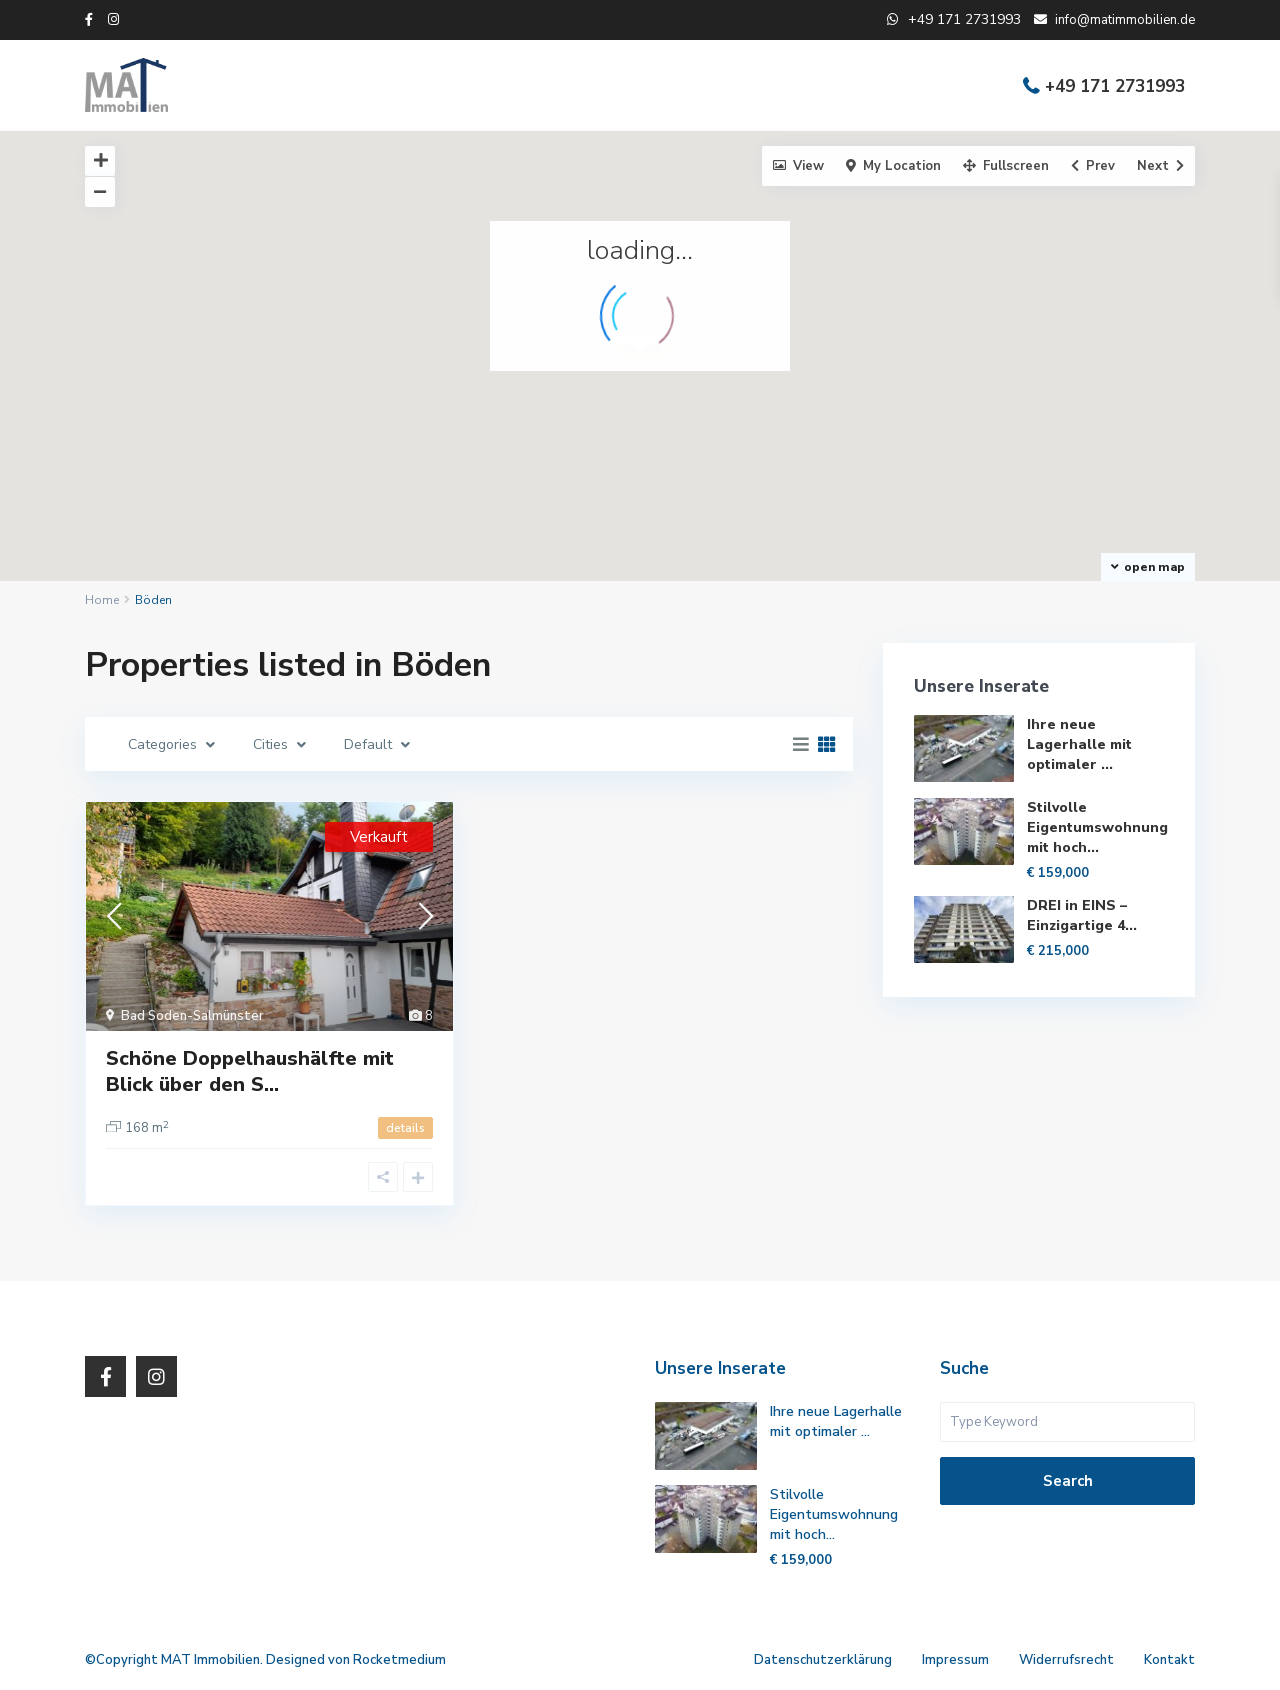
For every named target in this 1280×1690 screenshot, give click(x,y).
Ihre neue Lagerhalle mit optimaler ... (1079, 744)
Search (1068, 1481)
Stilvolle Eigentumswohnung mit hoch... (1097, 827)
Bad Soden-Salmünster (192, 1016)
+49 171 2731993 (1115, 86)
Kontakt (1169, 1660)
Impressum (955, 1660)
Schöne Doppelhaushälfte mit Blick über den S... (250, 1071)
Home (102, 600)
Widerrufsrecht (1066, 1660)
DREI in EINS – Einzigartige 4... (1082, 915)
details (405, 1128)
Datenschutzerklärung (823, 1660)
